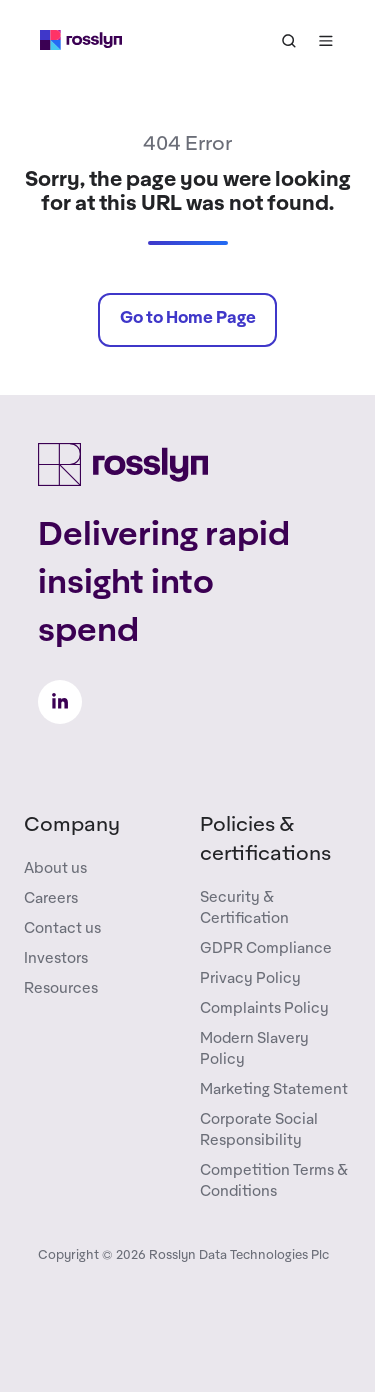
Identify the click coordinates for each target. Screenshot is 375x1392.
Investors (56, 958)
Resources (61, 988)
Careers (51, 898)
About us (55, 868)
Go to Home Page (188, 318)
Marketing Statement (274, 1089)
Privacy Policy (250, 978)
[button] (289, 41)
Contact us (62, 928)
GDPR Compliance (266, 948)
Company (72, 825)
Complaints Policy (264, 1008)
